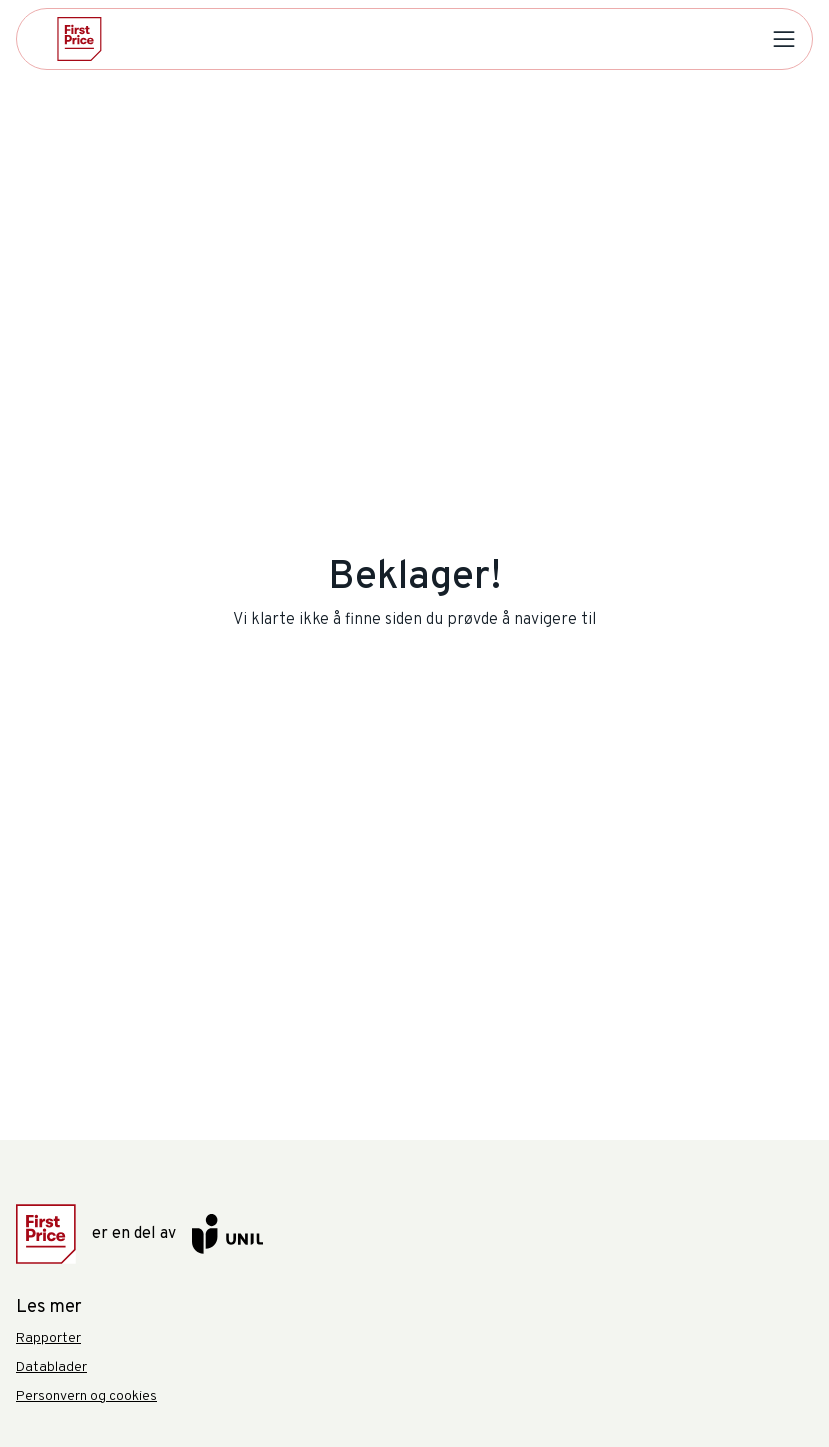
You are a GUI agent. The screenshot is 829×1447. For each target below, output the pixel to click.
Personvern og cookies (86, 1396)
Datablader (51, 1367)
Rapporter (48, 1338)
